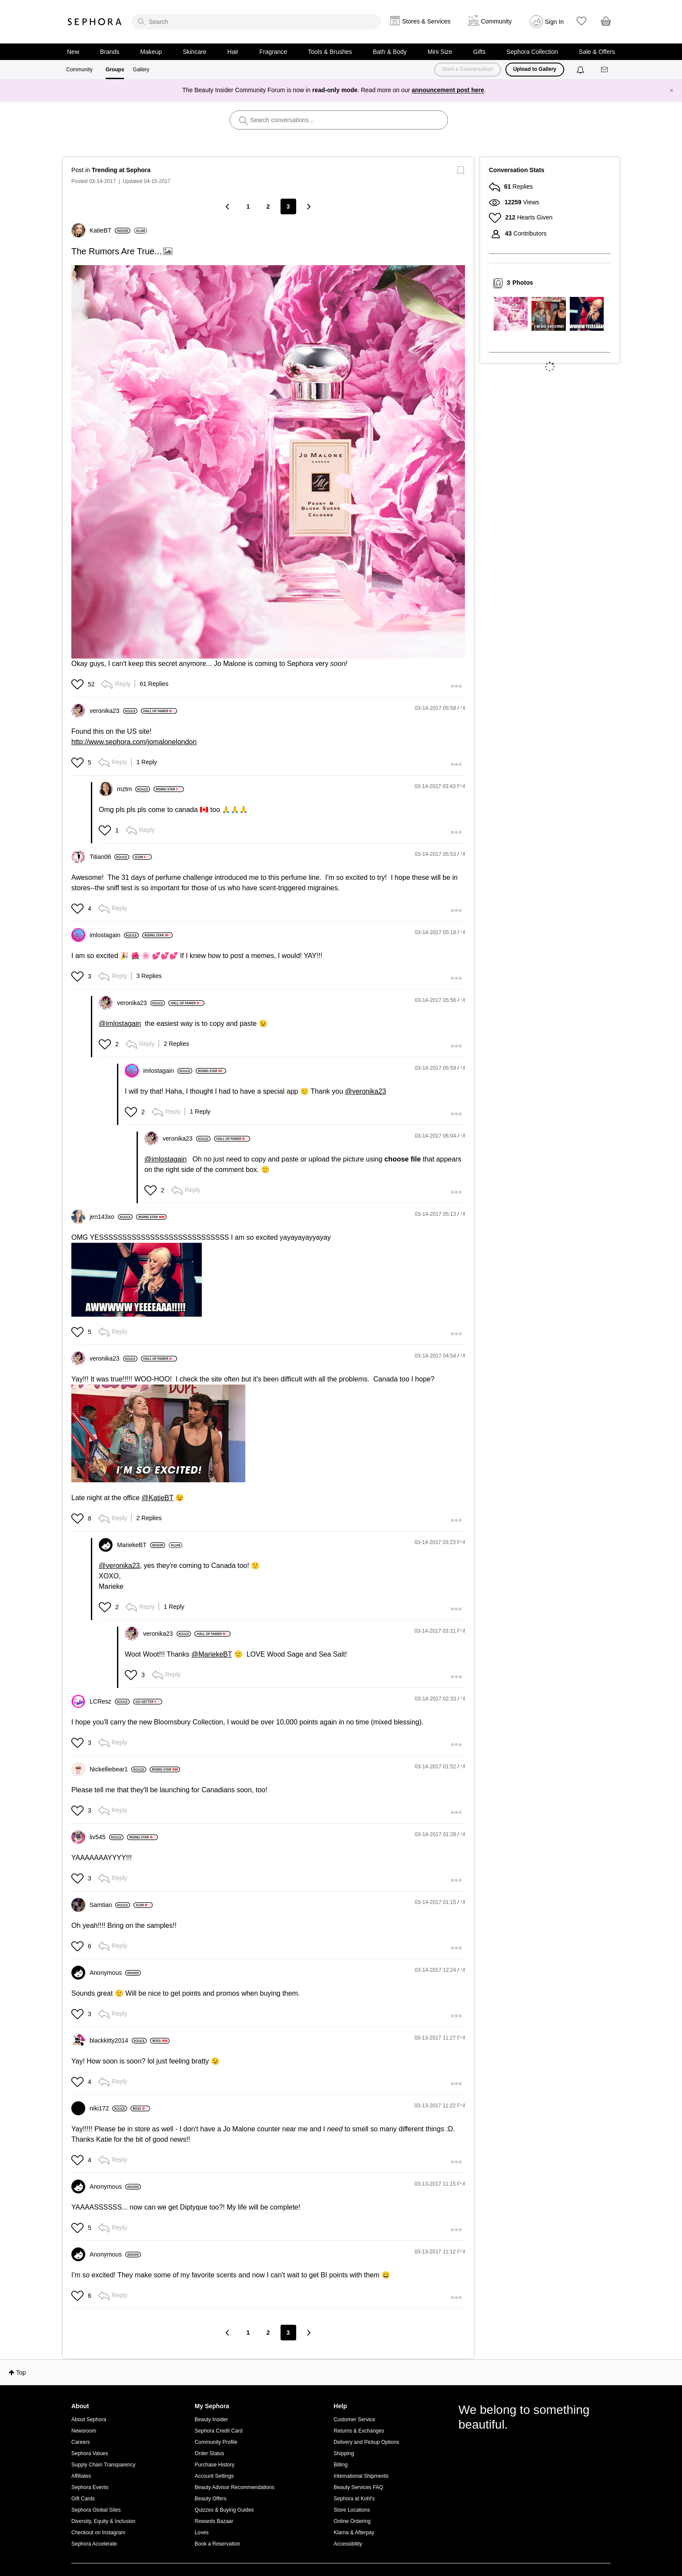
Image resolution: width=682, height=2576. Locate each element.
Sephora (95, 21)
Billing (341, 2465)
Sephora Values (89, 2453)
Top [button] (21, 2372)
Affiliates (81, 2476)
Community (79, 70)
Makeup (151, 51)
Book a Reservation (218, 2544)
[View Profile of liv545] (107, 1837)
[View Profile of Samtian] (110, 1905)
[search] (256, 22)
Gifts (479, 51)
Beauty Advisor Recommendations (234, 2487)
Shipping (344, 2453)
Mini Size (440, 51)
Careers (80, 2442)
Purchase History (214, 2465)
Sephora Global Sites (95, 2510)
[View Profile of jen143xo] (111, 1217)
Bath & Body (390, 51)
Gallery (141, 70)
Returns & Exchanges (359, 2431)
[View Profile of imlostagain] (114, 935)
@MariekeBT (211, 1654)
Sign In (554, 21)
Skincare (194, 51)
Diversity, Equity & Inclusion (103, 2521)
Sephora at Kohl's (354, 2499)
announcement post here (448, 90)
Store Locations (352, 2510)
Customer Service (354, 2419)
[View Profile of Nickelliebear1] (118, 1769)
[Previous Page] (228, 206)
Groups (115, 70)
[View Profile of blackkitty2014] (118, 2040)
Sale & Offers (597, 51)
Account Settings (214, 2476)
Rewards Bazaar (214, 2521)
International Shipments (361, 2476)
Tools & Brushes (330, 51)
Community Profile (216, 2442)
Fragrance (273, 51)
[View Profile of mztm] (133, 789)
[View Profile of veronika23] (113, 711)
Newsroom (83, 2431)
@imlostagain (120, 1023)
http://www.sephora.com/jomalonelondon (134, 742)
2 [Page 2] (268, 206)
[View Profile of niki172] (108, 2108)
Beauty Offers (211, 2499)
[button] (78, 684)
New (73, 51)
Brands (109, 51)
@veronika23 (365, 1091)
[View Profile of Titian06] (109, 857)
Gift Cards (83, 2499)
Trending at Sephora (121, 169)
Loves (202, 2532)
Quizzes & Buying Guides (224, 2510)
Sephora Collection (532, 51)
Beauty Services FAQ (358, 2487)
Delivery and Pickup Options (366, 2442)
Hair (233, 51)
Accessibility (348, 2544)
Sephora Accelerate (94, 2544)
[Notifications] (581, 69)
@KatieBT (158, 1497)
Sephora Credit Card (219, 2431)
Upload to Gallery (534, 69)
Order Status (209, 2453)
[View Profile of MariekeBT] (141, 1545)
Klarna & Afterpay (354, 2532)
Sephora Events (89, 2487)
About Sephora (88, 2419)
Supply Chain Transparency (103, 2465)
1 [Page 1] (248, 206)
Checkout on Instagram (98, 2532)
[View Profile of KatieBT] (110, 230)
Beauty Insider (211, 2419)
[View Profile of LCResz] (110, 1701)
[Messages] (605, 69)
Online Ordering (352, 2521)
